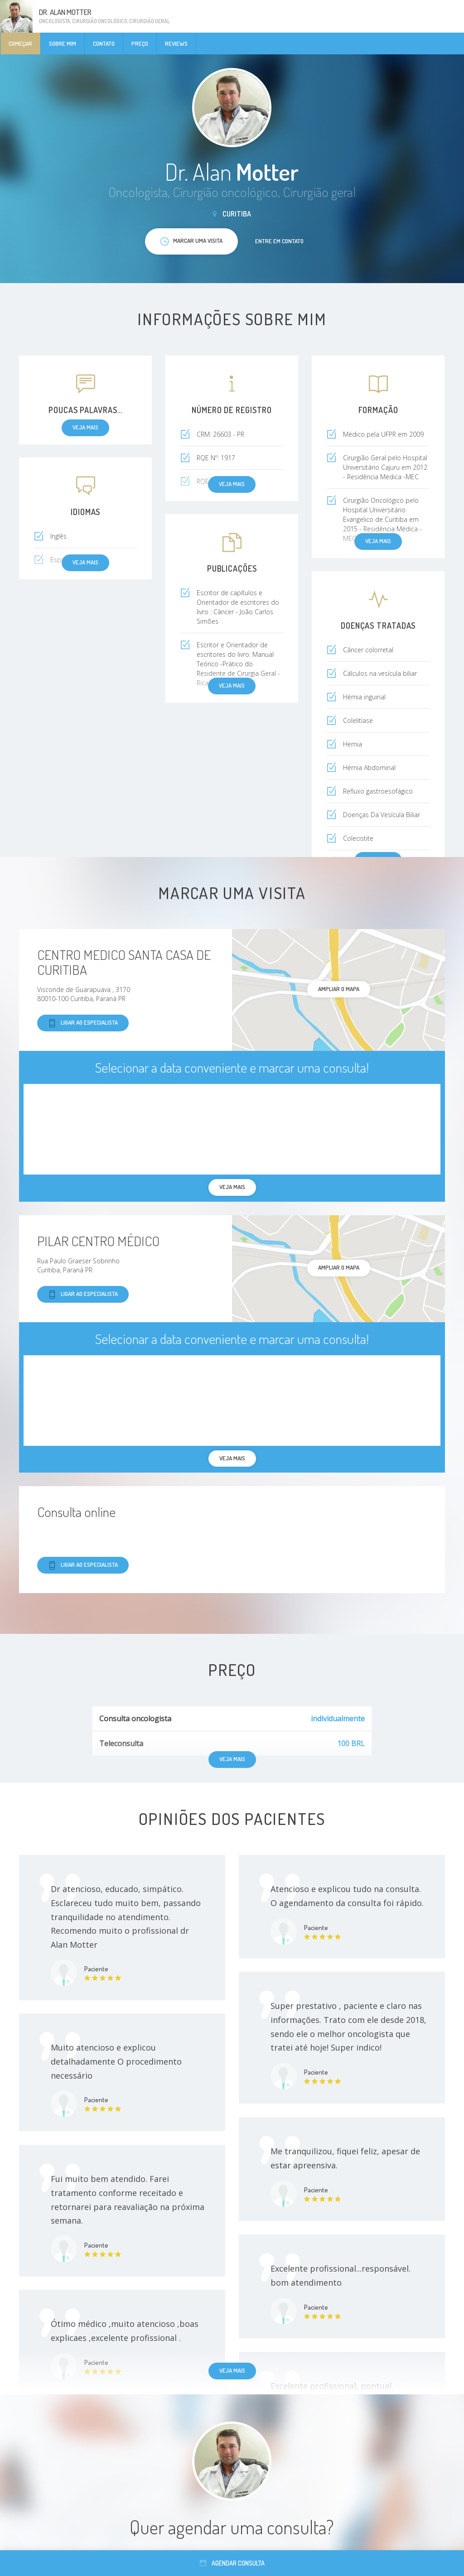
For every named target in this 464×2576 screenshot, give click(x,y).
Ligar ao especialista (83, 1023)
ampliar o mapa (338, 988)
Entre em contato (279, 241)
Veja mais (232, 2370)
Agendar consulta (232, 2563)
